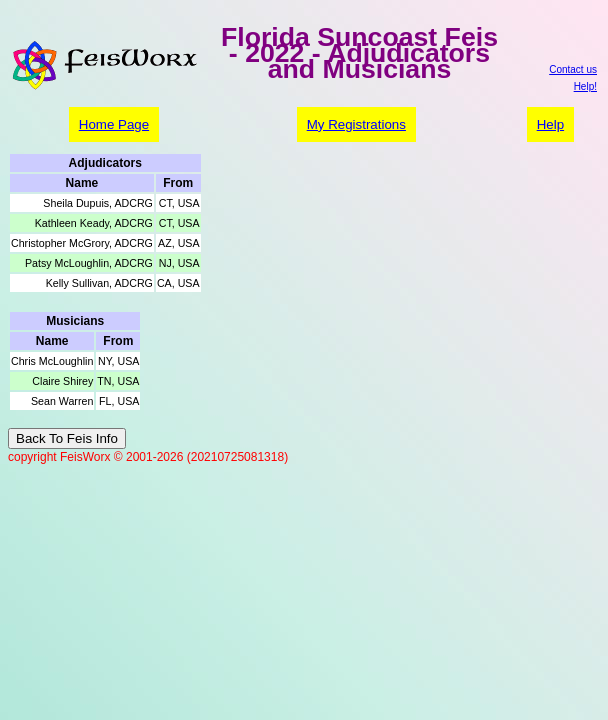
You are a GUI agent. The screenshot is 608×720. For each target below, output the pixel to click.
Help (550, 124)
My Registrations (356, 124)
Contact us (573, 69)
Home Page (114, 124)
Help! (585, 86)
